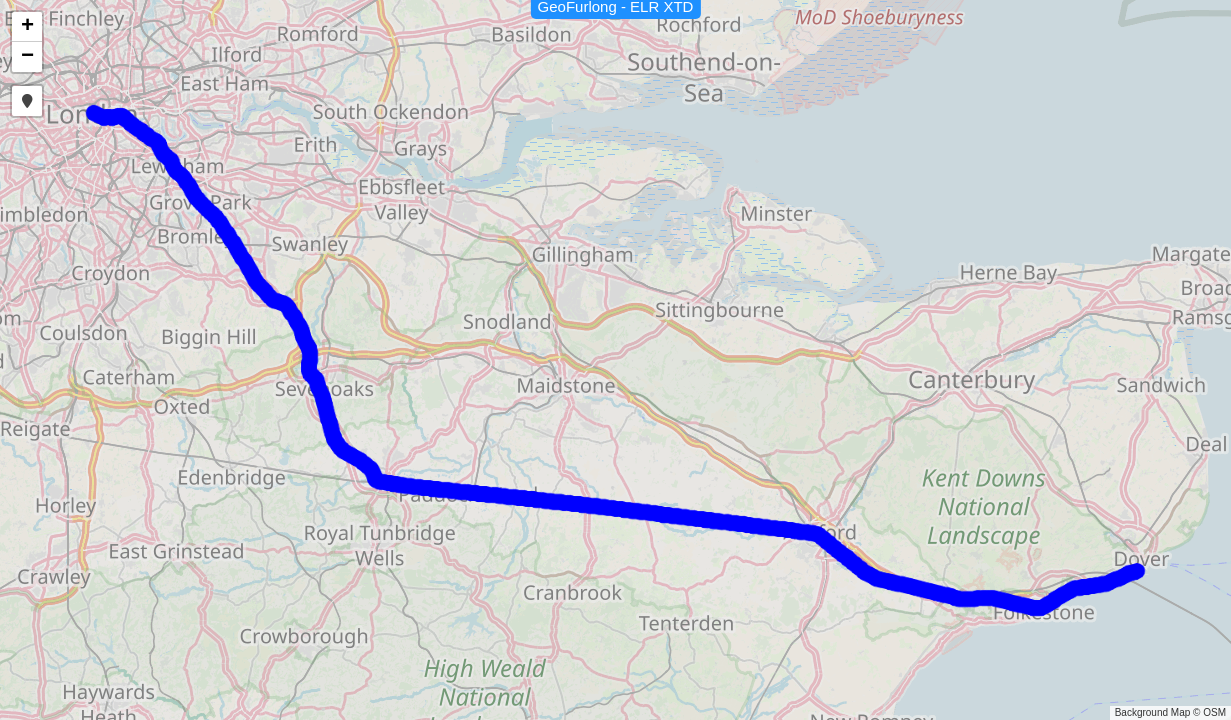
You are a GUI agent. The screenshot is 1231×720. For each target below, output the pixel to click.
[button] (27, 27)
